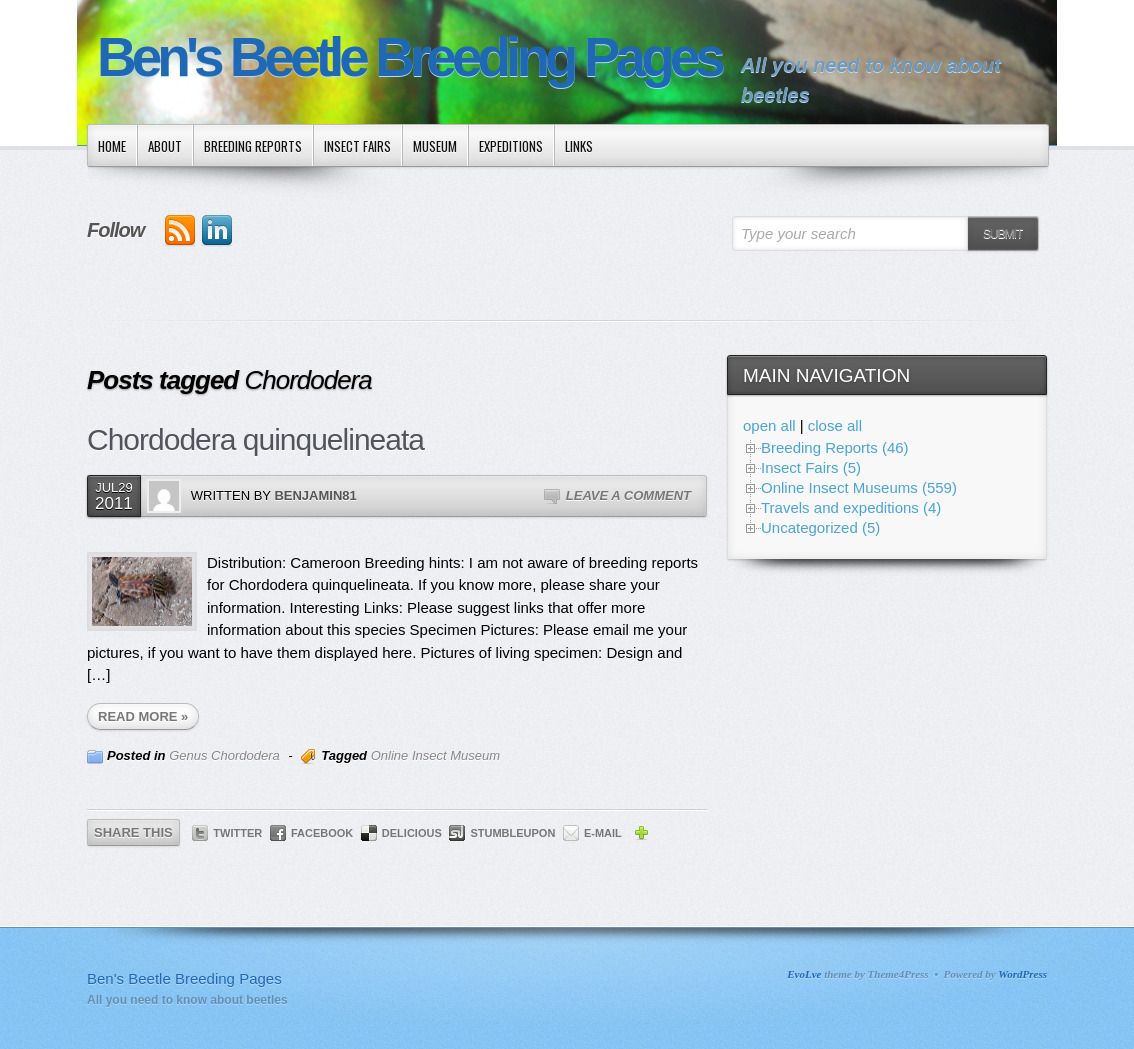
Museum (435, 146)
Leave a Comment (628, 495)
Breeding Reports (253, 146)
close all (835, 425)
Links (579, 146)
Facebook (322, 833)
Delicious (412, 833)
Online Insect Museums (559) (859, 487)
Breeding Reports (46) (835, 447)
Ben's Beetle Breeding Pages (409, 57)
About (165, 146)
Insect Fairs (357, 146)
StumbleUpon (512, 833)
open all (769, 425)
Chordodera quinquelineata (255, 439)
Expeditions (511, 146)
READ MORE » (143, 716)
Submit (1002, 234)
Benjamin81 (315, 495)
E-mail (603, 833)
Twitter (237, 833)
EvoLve (804, 974)
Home (112, 146)
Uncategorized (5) (820, 527)
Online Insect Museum (435, 755)
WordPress (1022, 974)
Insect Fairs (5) (811, 467)
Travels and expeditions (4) (851, 507)
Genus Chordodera (224, 755)
